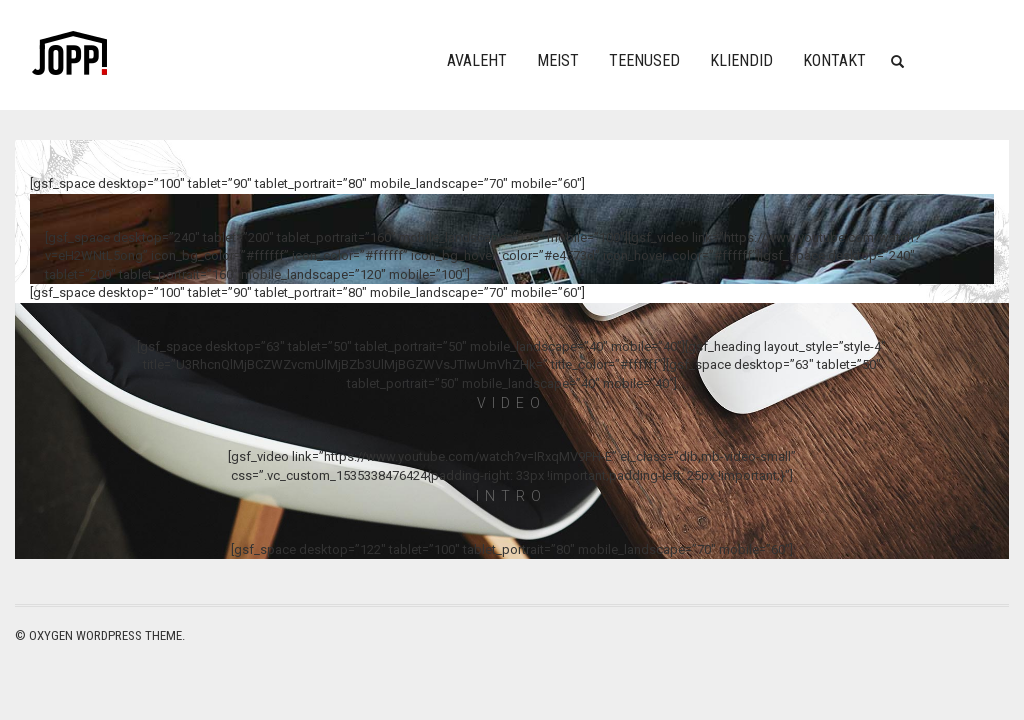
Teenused (644, 60)
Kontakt (834, 60)
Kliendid (741, 60)
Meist (558, 60)
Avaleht (477, 60)
